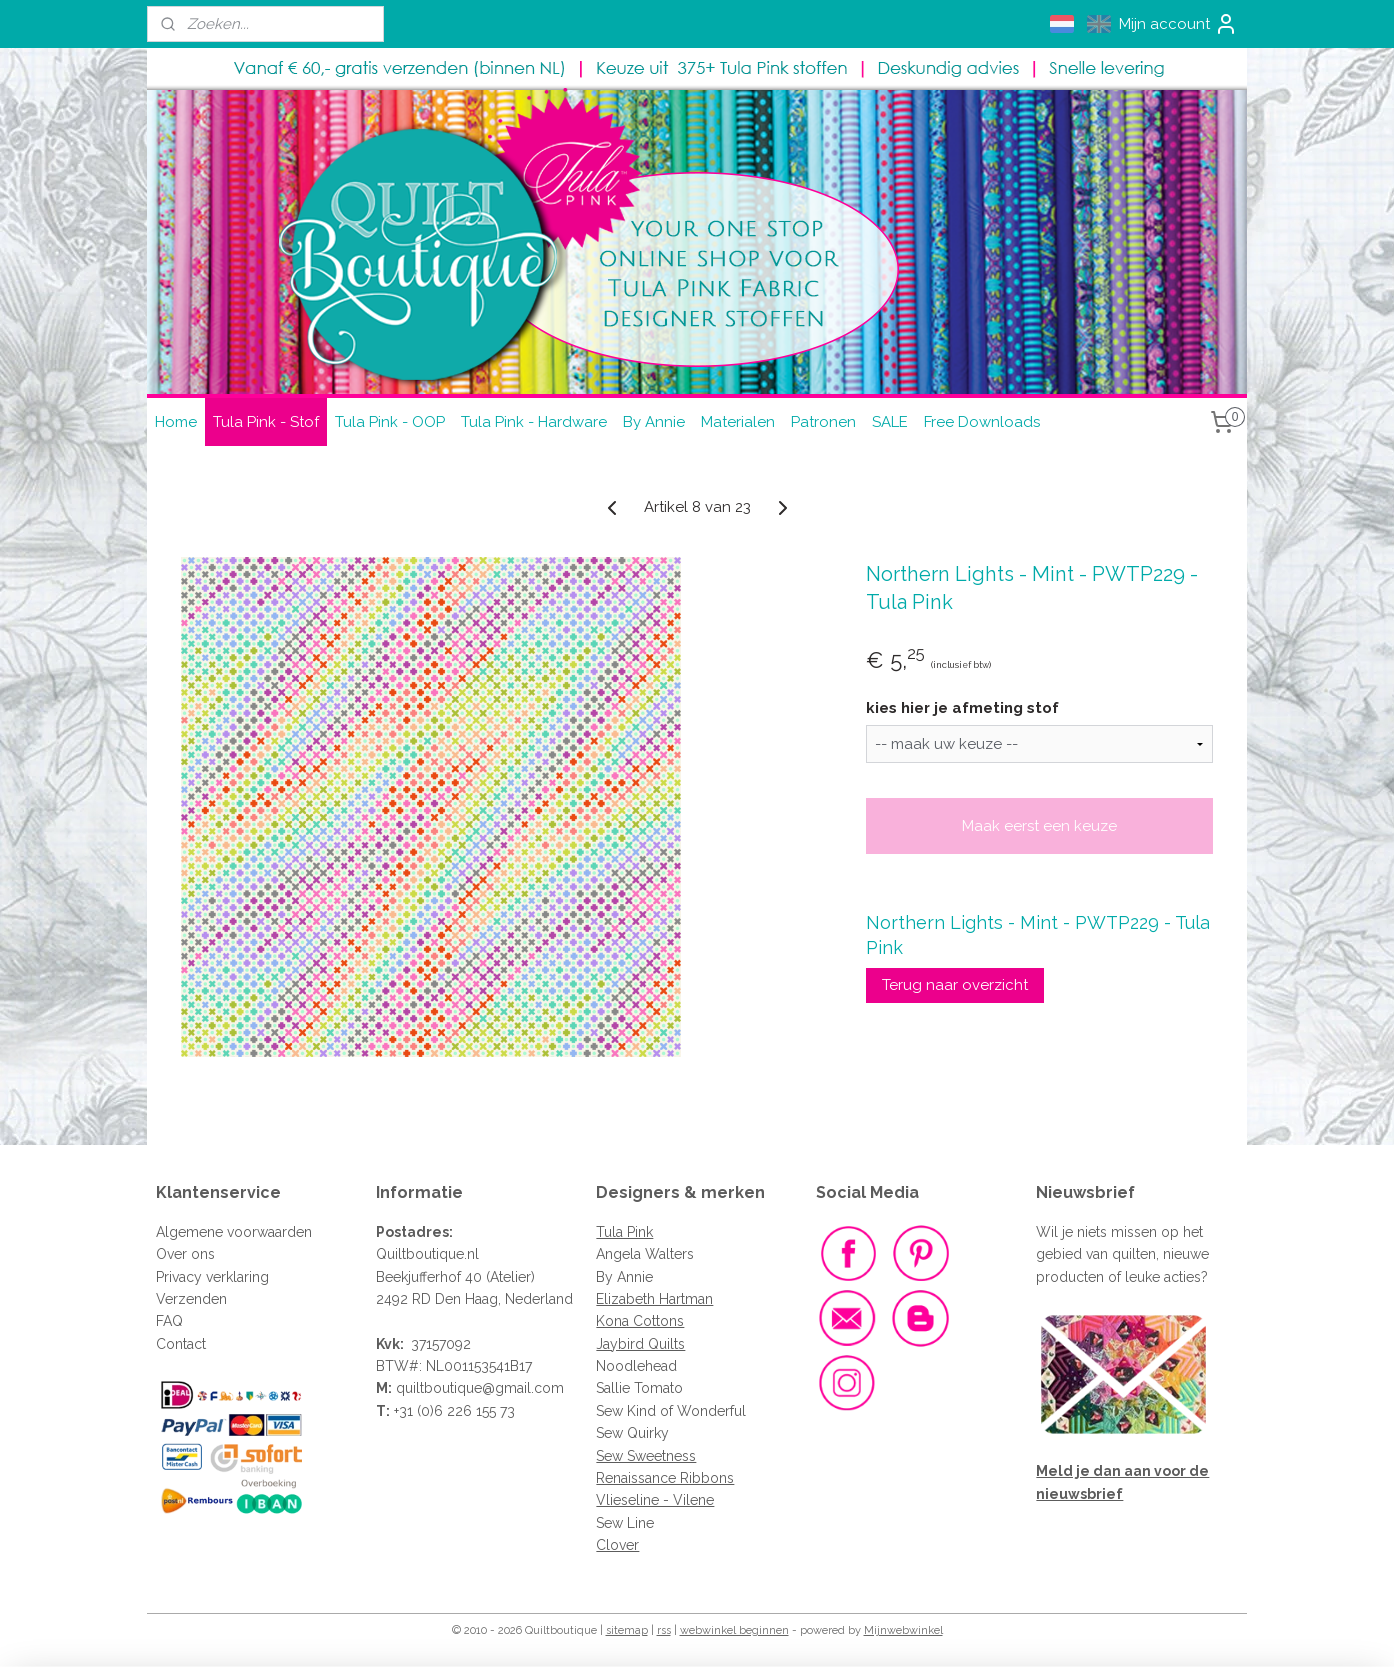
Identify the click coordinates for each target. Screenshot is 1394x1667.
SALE (890, 422)
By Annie (654, 422)
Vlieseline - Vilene (655, 1500)
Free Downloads (982, 422)
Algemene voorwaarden (234, 1232)
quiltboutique (439, 1388)
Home (176, 422)
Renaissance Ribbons (665, 1478)
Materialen (738, 422)
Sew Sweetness (646, 1456)
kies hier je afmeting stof (962, 708)
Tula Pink (624, 1232)
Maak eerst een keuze (1039, 826)
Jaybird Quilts (640, 1344)
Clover (617, 1545)
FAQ (169, 1321)
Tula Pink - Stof (266, 422)
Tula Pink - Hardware (534, 422)
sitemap (627, 1630)
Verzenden (191, 1299)
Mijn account (1178, 24)
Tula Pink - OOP (390, 422)
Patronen (823, 422)
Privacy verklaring (212, 1277)
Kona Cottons (640, 1321)
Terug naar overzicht (955, 985)
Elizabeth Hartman (654, 1299)
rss (664, 1630)
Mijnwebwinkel (903, 1630)
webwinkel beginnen (734, 1630)
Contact (181, 1344)
